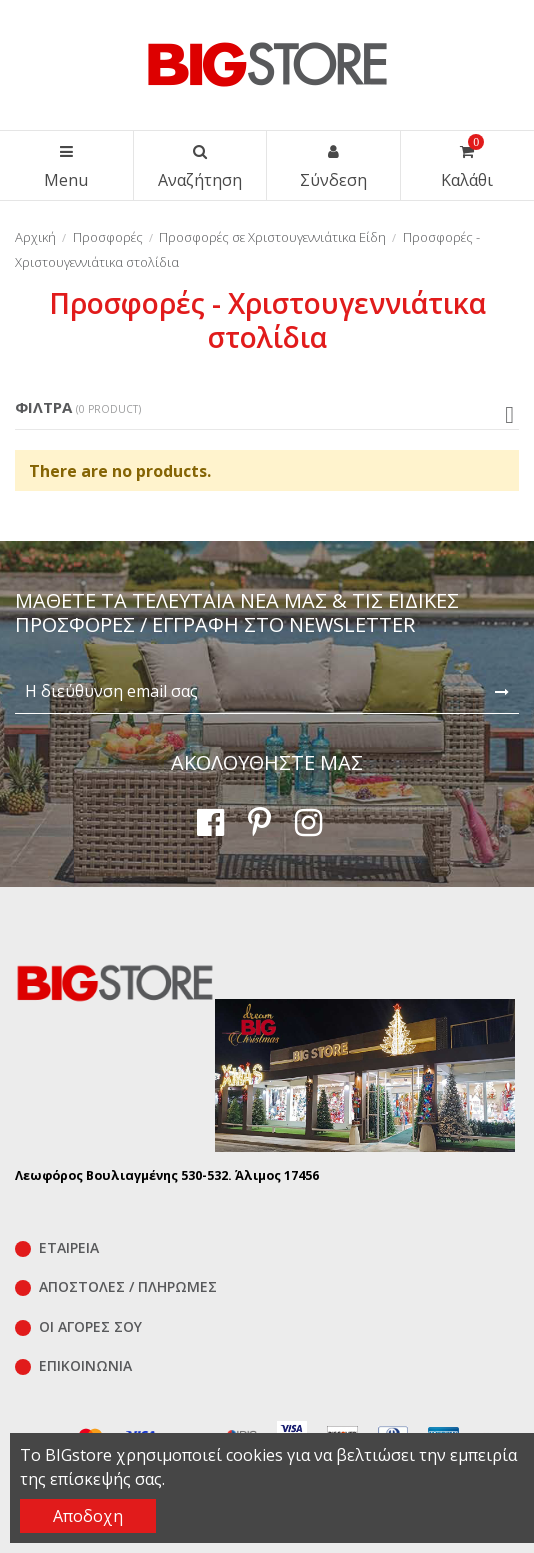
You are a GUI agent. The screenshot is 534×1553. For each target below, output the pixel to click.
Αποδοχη (88, 1516)
